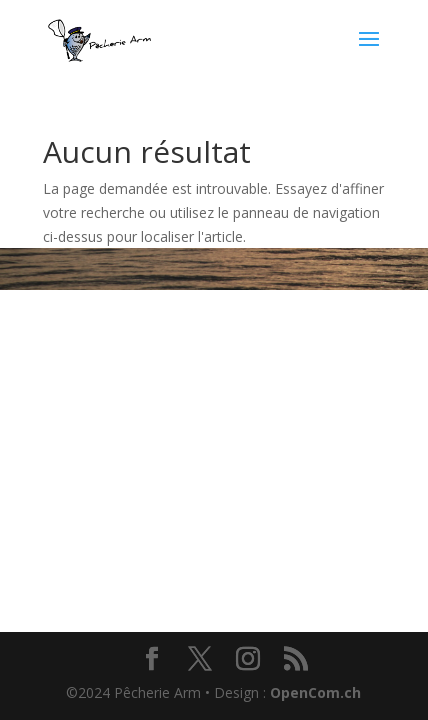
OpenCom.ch (315, 692)
